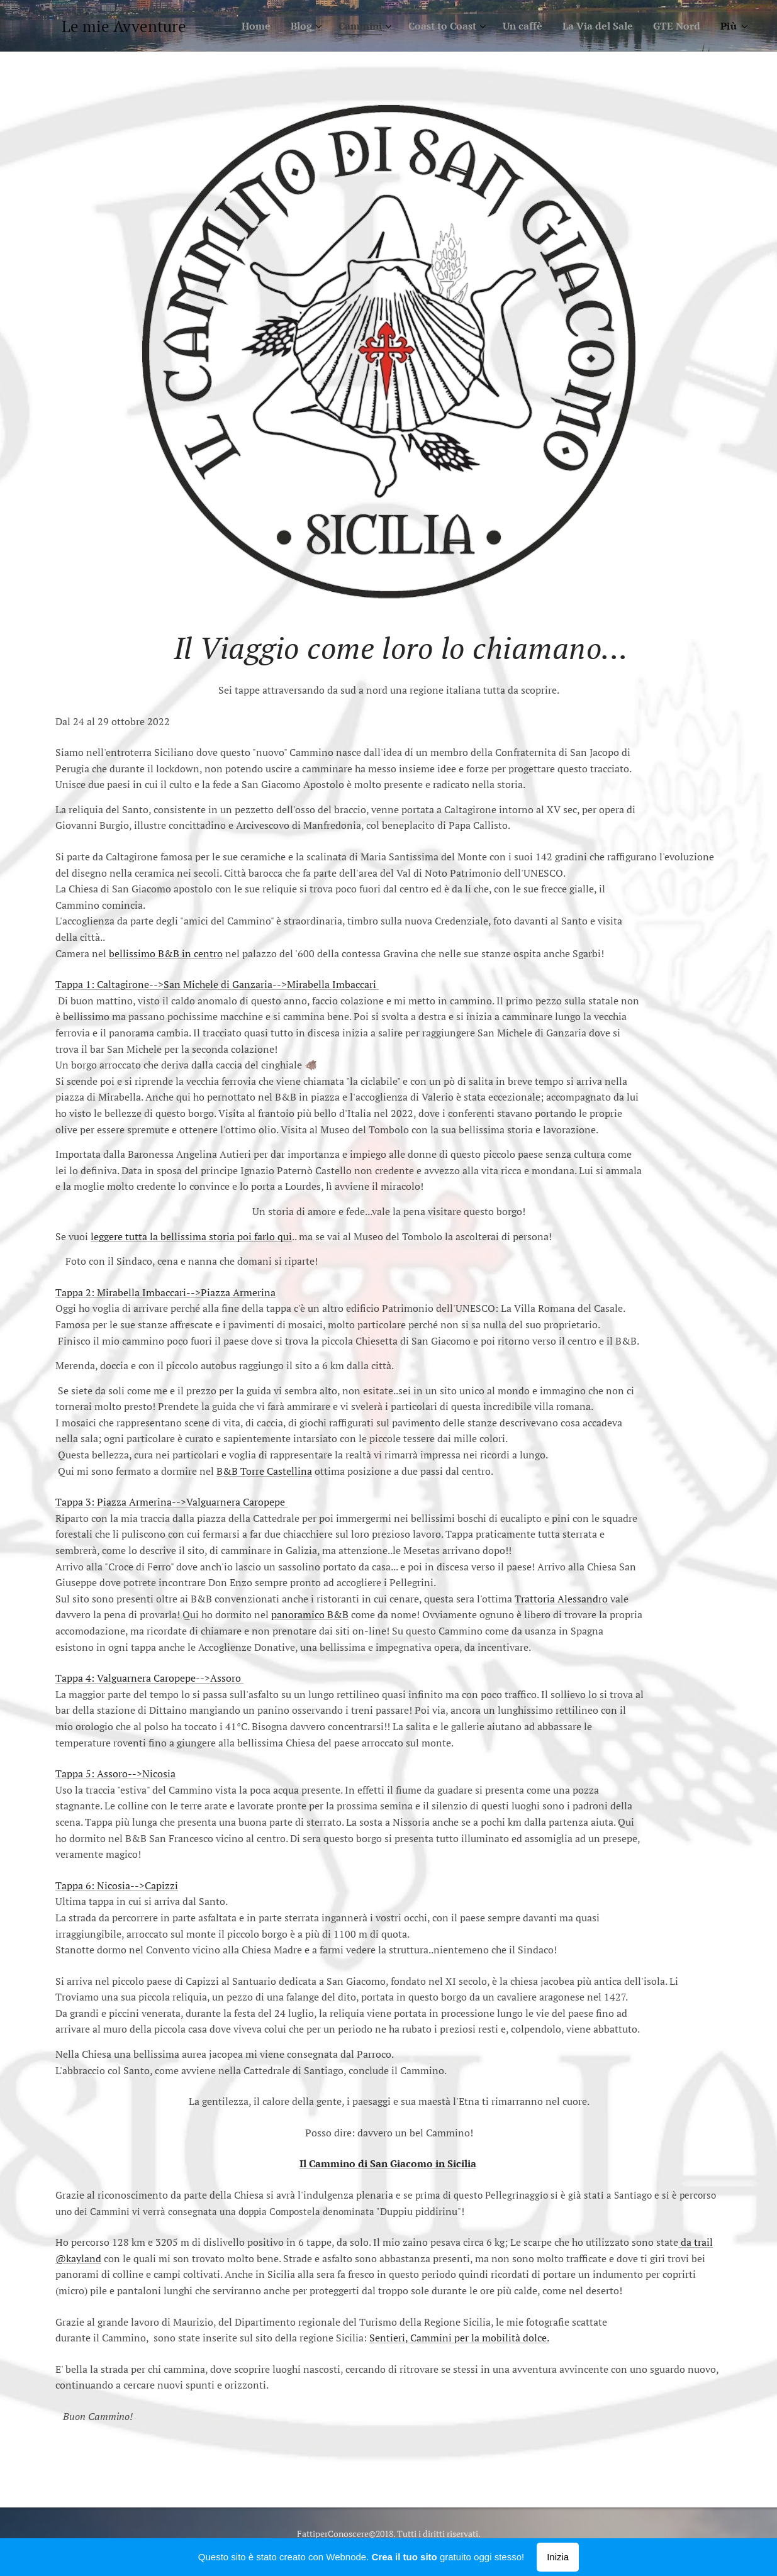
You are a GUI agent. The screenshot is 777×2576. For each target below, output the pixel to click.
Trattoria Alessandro (561, 1599)
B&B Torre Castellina (264, 1471)
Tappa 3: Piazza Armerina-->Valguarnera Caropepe (171, 1502)
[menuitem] (230, 26)
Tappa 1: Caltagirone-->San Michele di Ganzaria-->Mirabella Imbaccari (217, 984)
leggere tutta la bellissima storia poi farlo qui (191, 1236)
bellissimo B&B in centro (166, 953)
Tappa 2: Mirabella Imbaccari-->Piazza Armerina (165, 1292)
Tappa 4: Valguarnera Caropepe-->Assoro (149, 1678)
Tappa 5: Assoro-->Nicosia (115, 1773)
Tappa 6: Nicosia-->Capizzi (116, 1885)
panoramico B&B (310, 1614)
